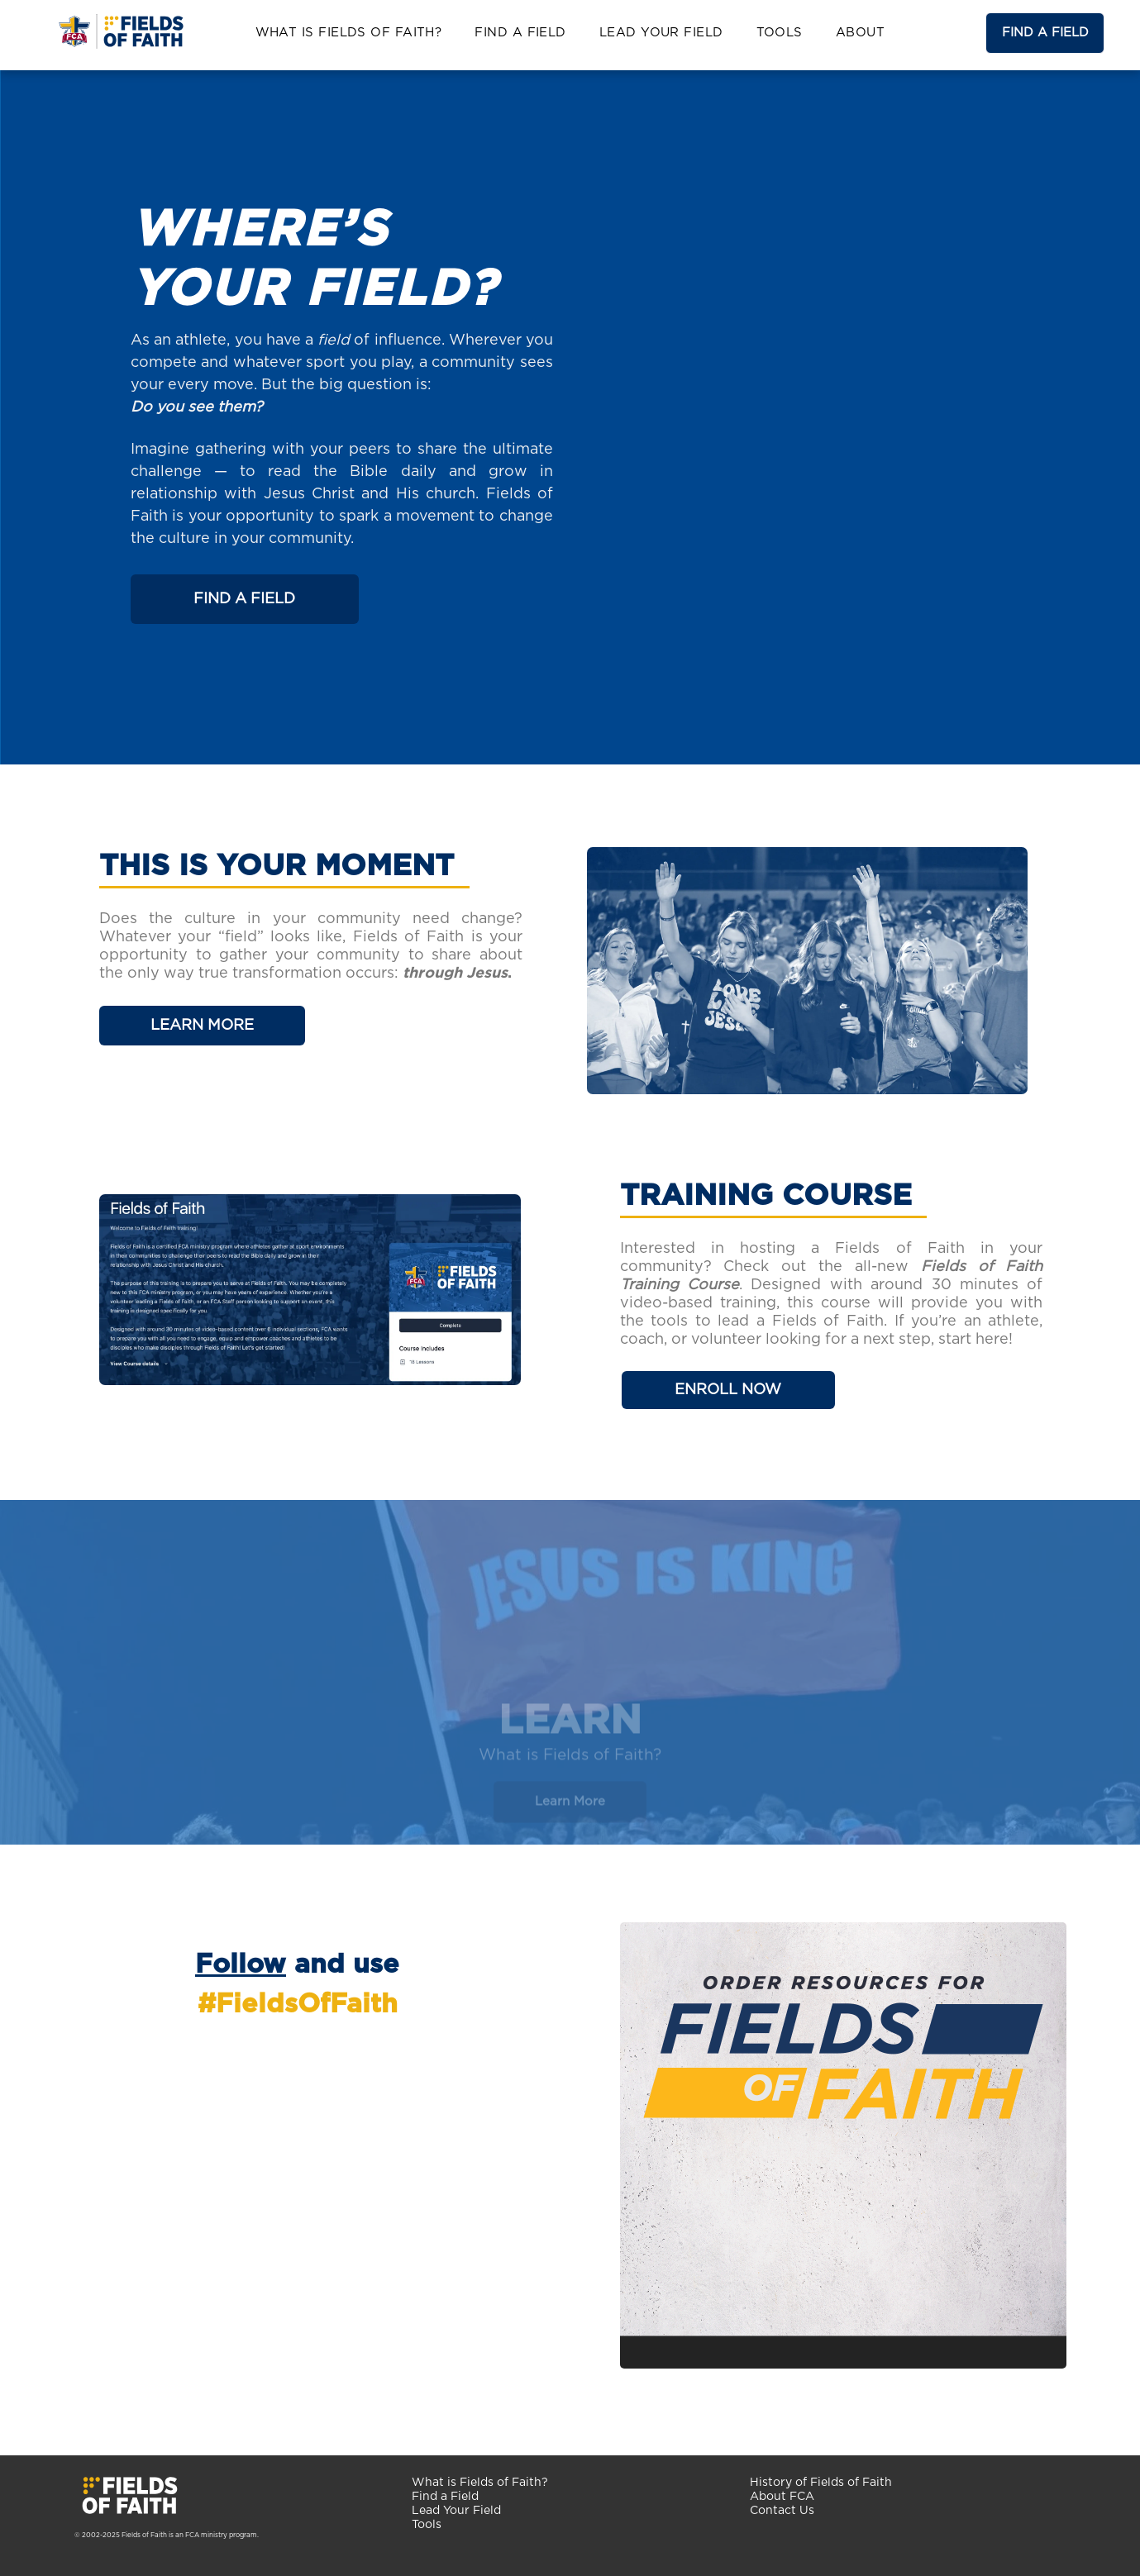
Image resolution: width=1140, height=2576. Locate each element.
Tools (426, 2525)
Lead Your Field (456, 2510)
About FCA (782, 2496)
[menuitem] (349, 33)
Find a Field (445, 2496)
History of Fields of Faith (821, 2482)
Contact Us (782, 2510)
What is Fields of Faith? (480, 2482)
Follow (240, 1964)
